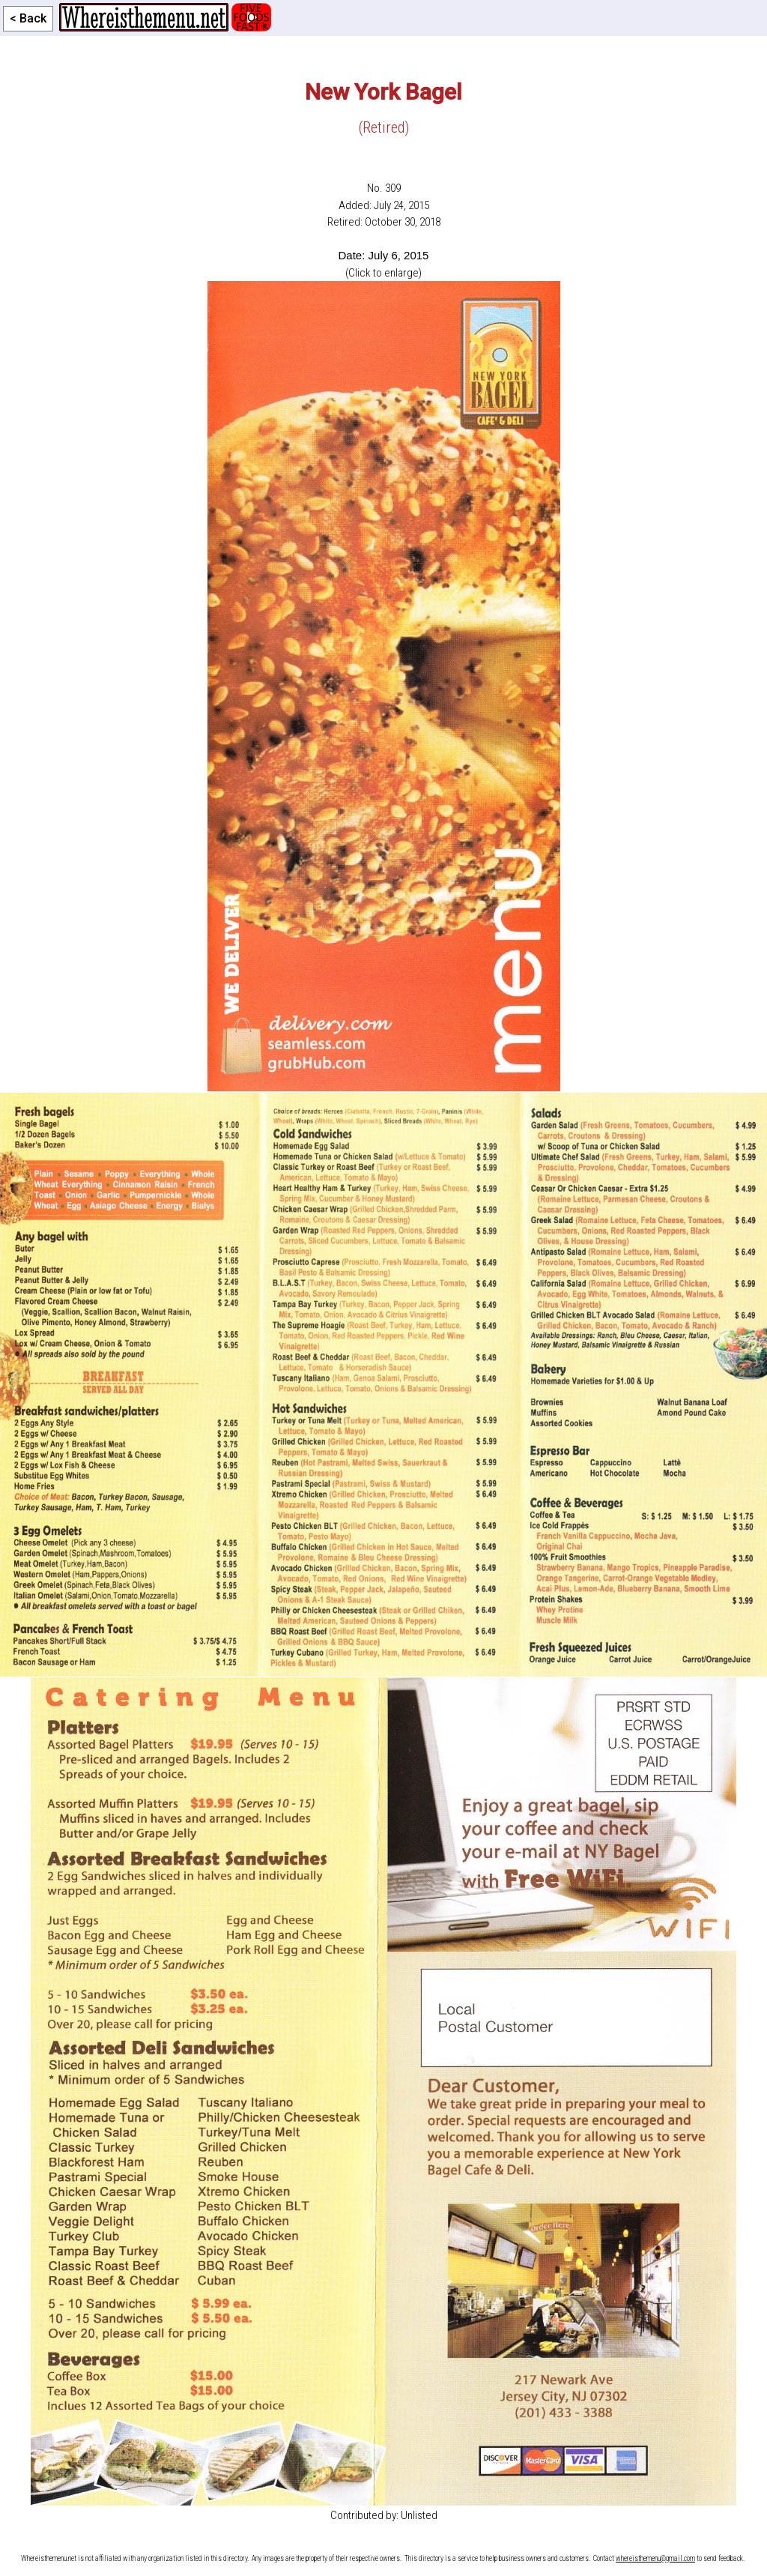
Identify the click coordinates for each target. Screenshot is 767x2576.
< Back (28, 18)
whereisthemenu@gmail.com (655, 2558)
